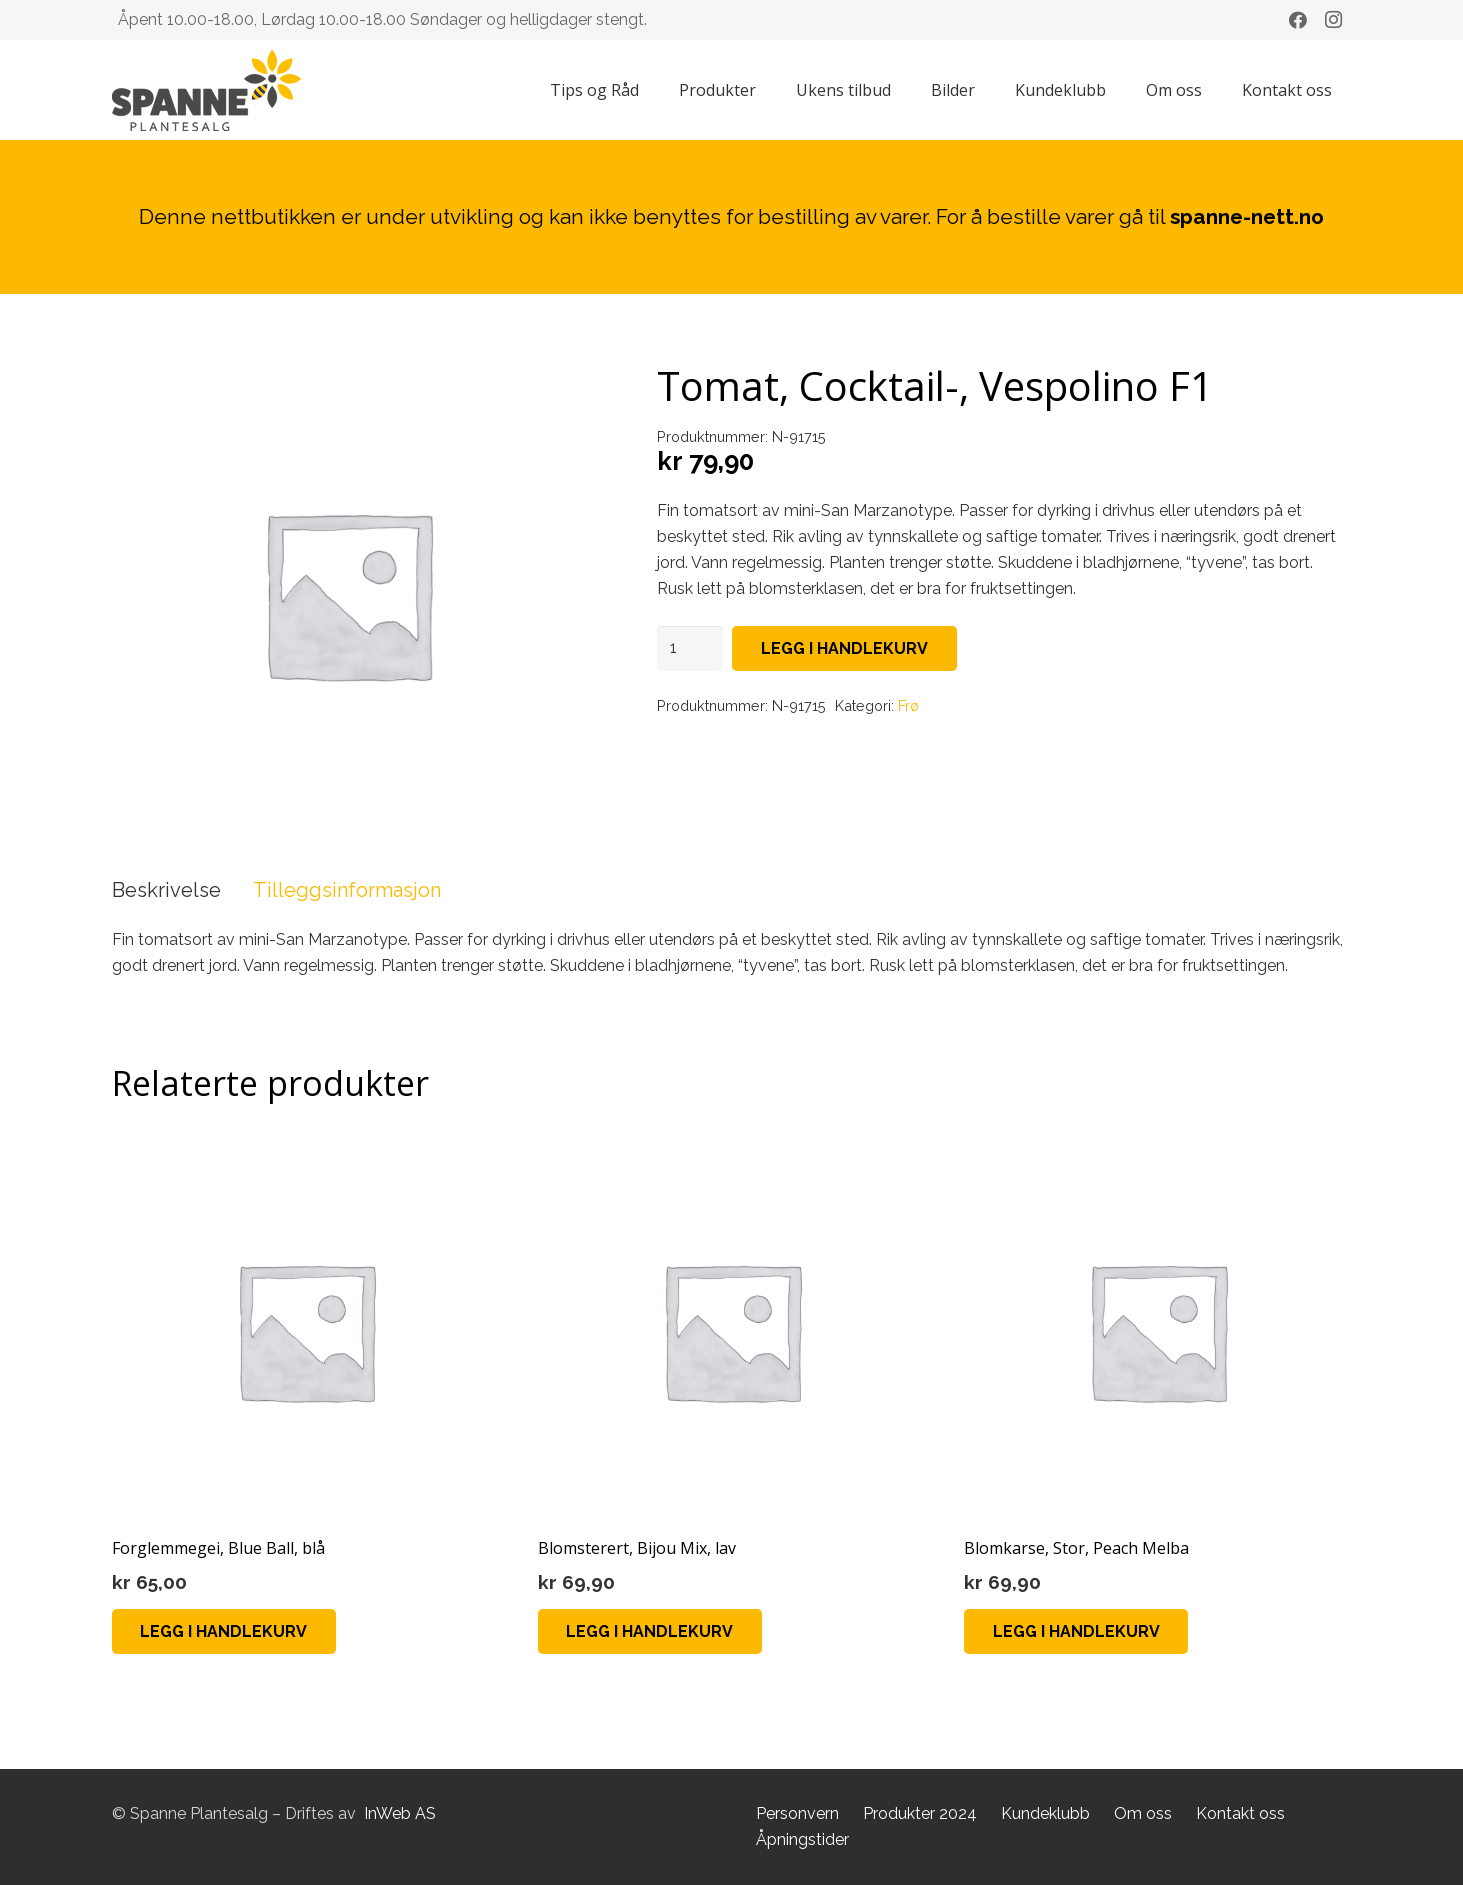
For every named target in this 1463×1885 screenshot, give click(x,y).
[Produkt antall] (690, 648)
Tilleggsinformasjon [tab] (347, 890)
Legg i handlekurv (844, 648)
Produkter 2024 (920, 1813)
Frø (908, 705)
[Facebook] (1298, 20)
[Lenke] (206, 90)
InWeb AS (400, 1813)
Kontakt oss (1240, 1813)
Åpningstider (802, 1839)
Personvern (797, 1813)
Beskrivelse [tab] (166, 890)
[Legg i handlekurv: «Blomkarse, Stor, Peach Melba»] (1076, 1631)
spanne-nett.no (1247, 216)
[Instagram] (1334, 20)
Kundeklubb (1045, 1813)
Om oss (1143, 1813)
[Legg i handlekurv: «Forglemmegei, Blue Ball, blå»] (224, 1631)
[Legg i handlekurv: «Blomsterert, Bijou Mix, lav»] (650, 1631)
